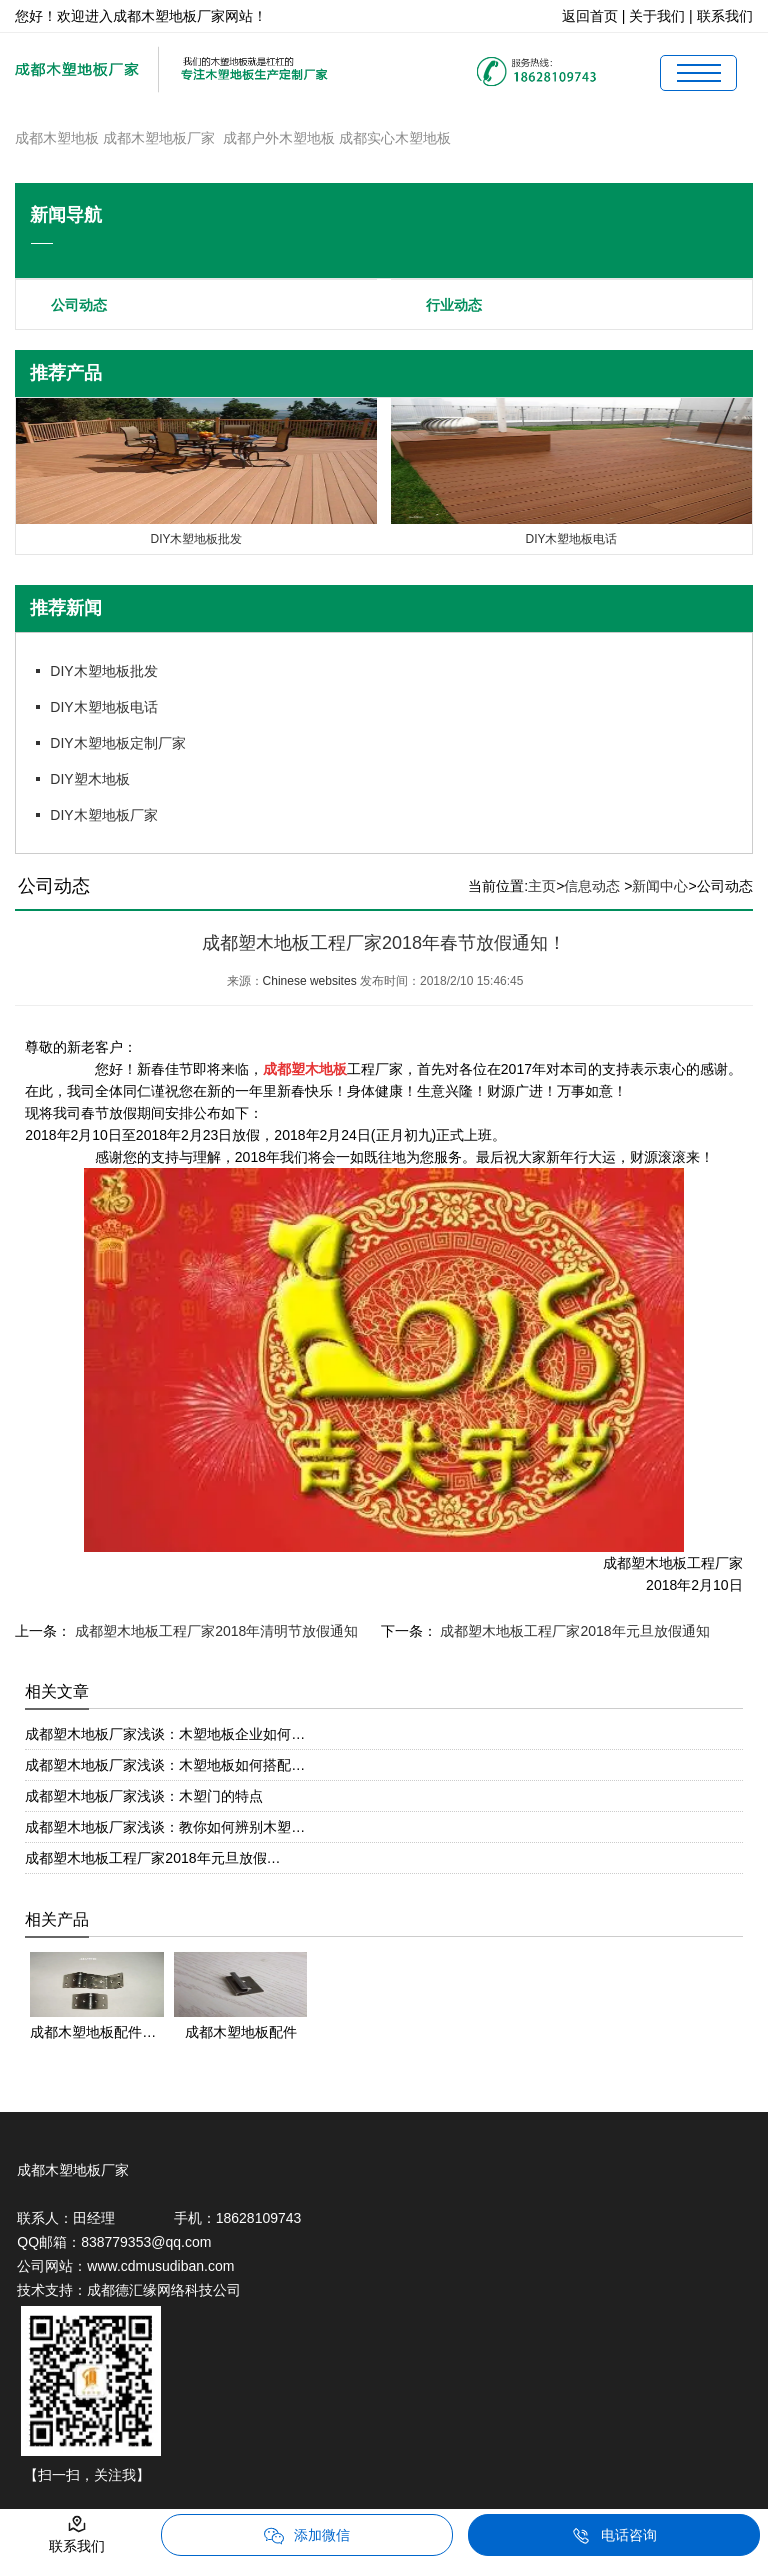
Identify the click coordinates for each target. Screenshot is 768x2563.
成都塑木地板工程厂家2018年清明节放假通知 (214, 1631)
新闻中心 (660, 886)
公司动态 (79, 305)
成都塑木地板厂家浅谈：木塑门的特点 (144, 1796)
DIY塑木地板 (89, 779)
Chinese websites (310, 981)
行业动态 (454, 305)
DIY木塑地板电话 (103, 707)
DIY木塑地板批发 (103, 671)
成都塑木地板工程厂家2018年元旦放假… (152, 1858)
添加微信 (307, 2536)
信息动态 (592, 886)
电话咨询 (614, 2536)
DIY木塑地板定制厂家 (117, 743)
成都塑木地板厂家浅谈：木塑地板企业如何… (165, 1734)
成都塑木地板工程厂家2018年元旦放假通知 (573, 1631)
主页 (542, 886)
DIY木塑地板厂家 (103, 815)
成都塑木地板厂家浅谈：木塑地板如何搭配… (165, 1765)
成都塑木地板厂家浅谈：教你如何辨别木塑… (165, 1827)
